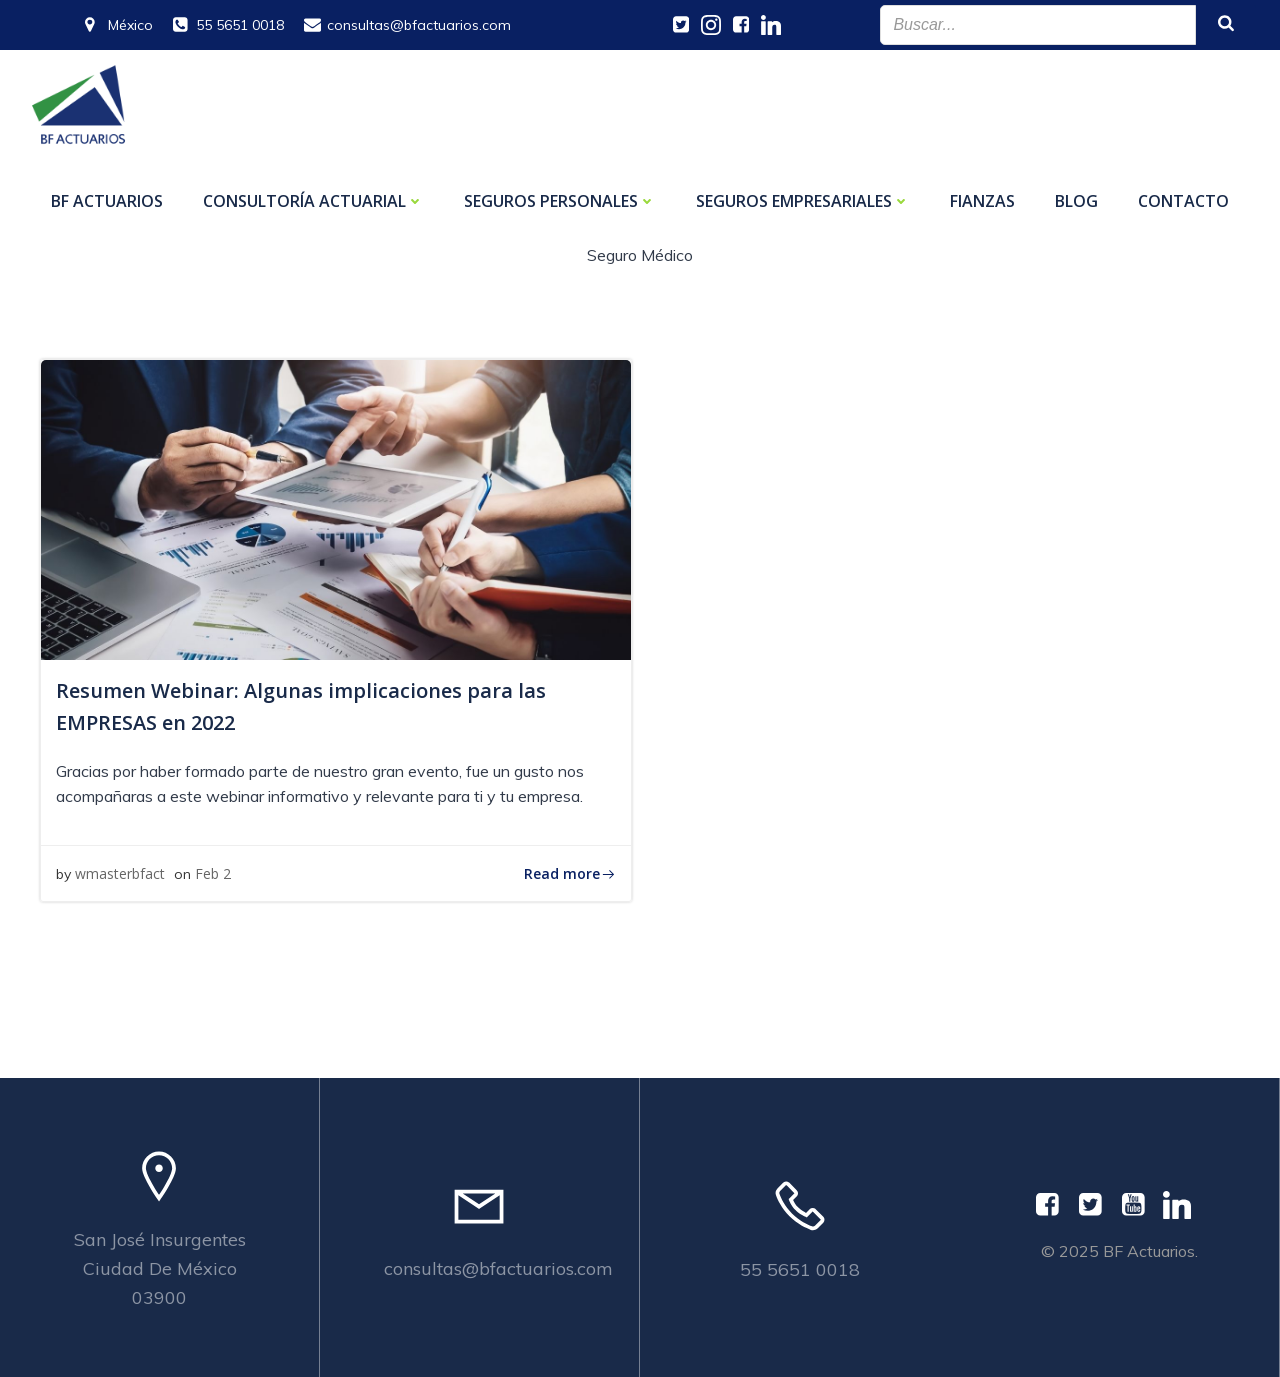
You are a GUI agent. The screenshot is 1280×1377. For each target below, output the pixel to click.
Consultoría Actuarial (313, 201)
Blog (1076, 201)
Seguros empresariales (803, 201)
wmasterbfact (120, 873)
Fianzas (982, 201)
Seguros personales (560, 201)
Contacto (1183, 201)
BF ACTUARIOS (107, 201)
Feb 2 (213, 873)
